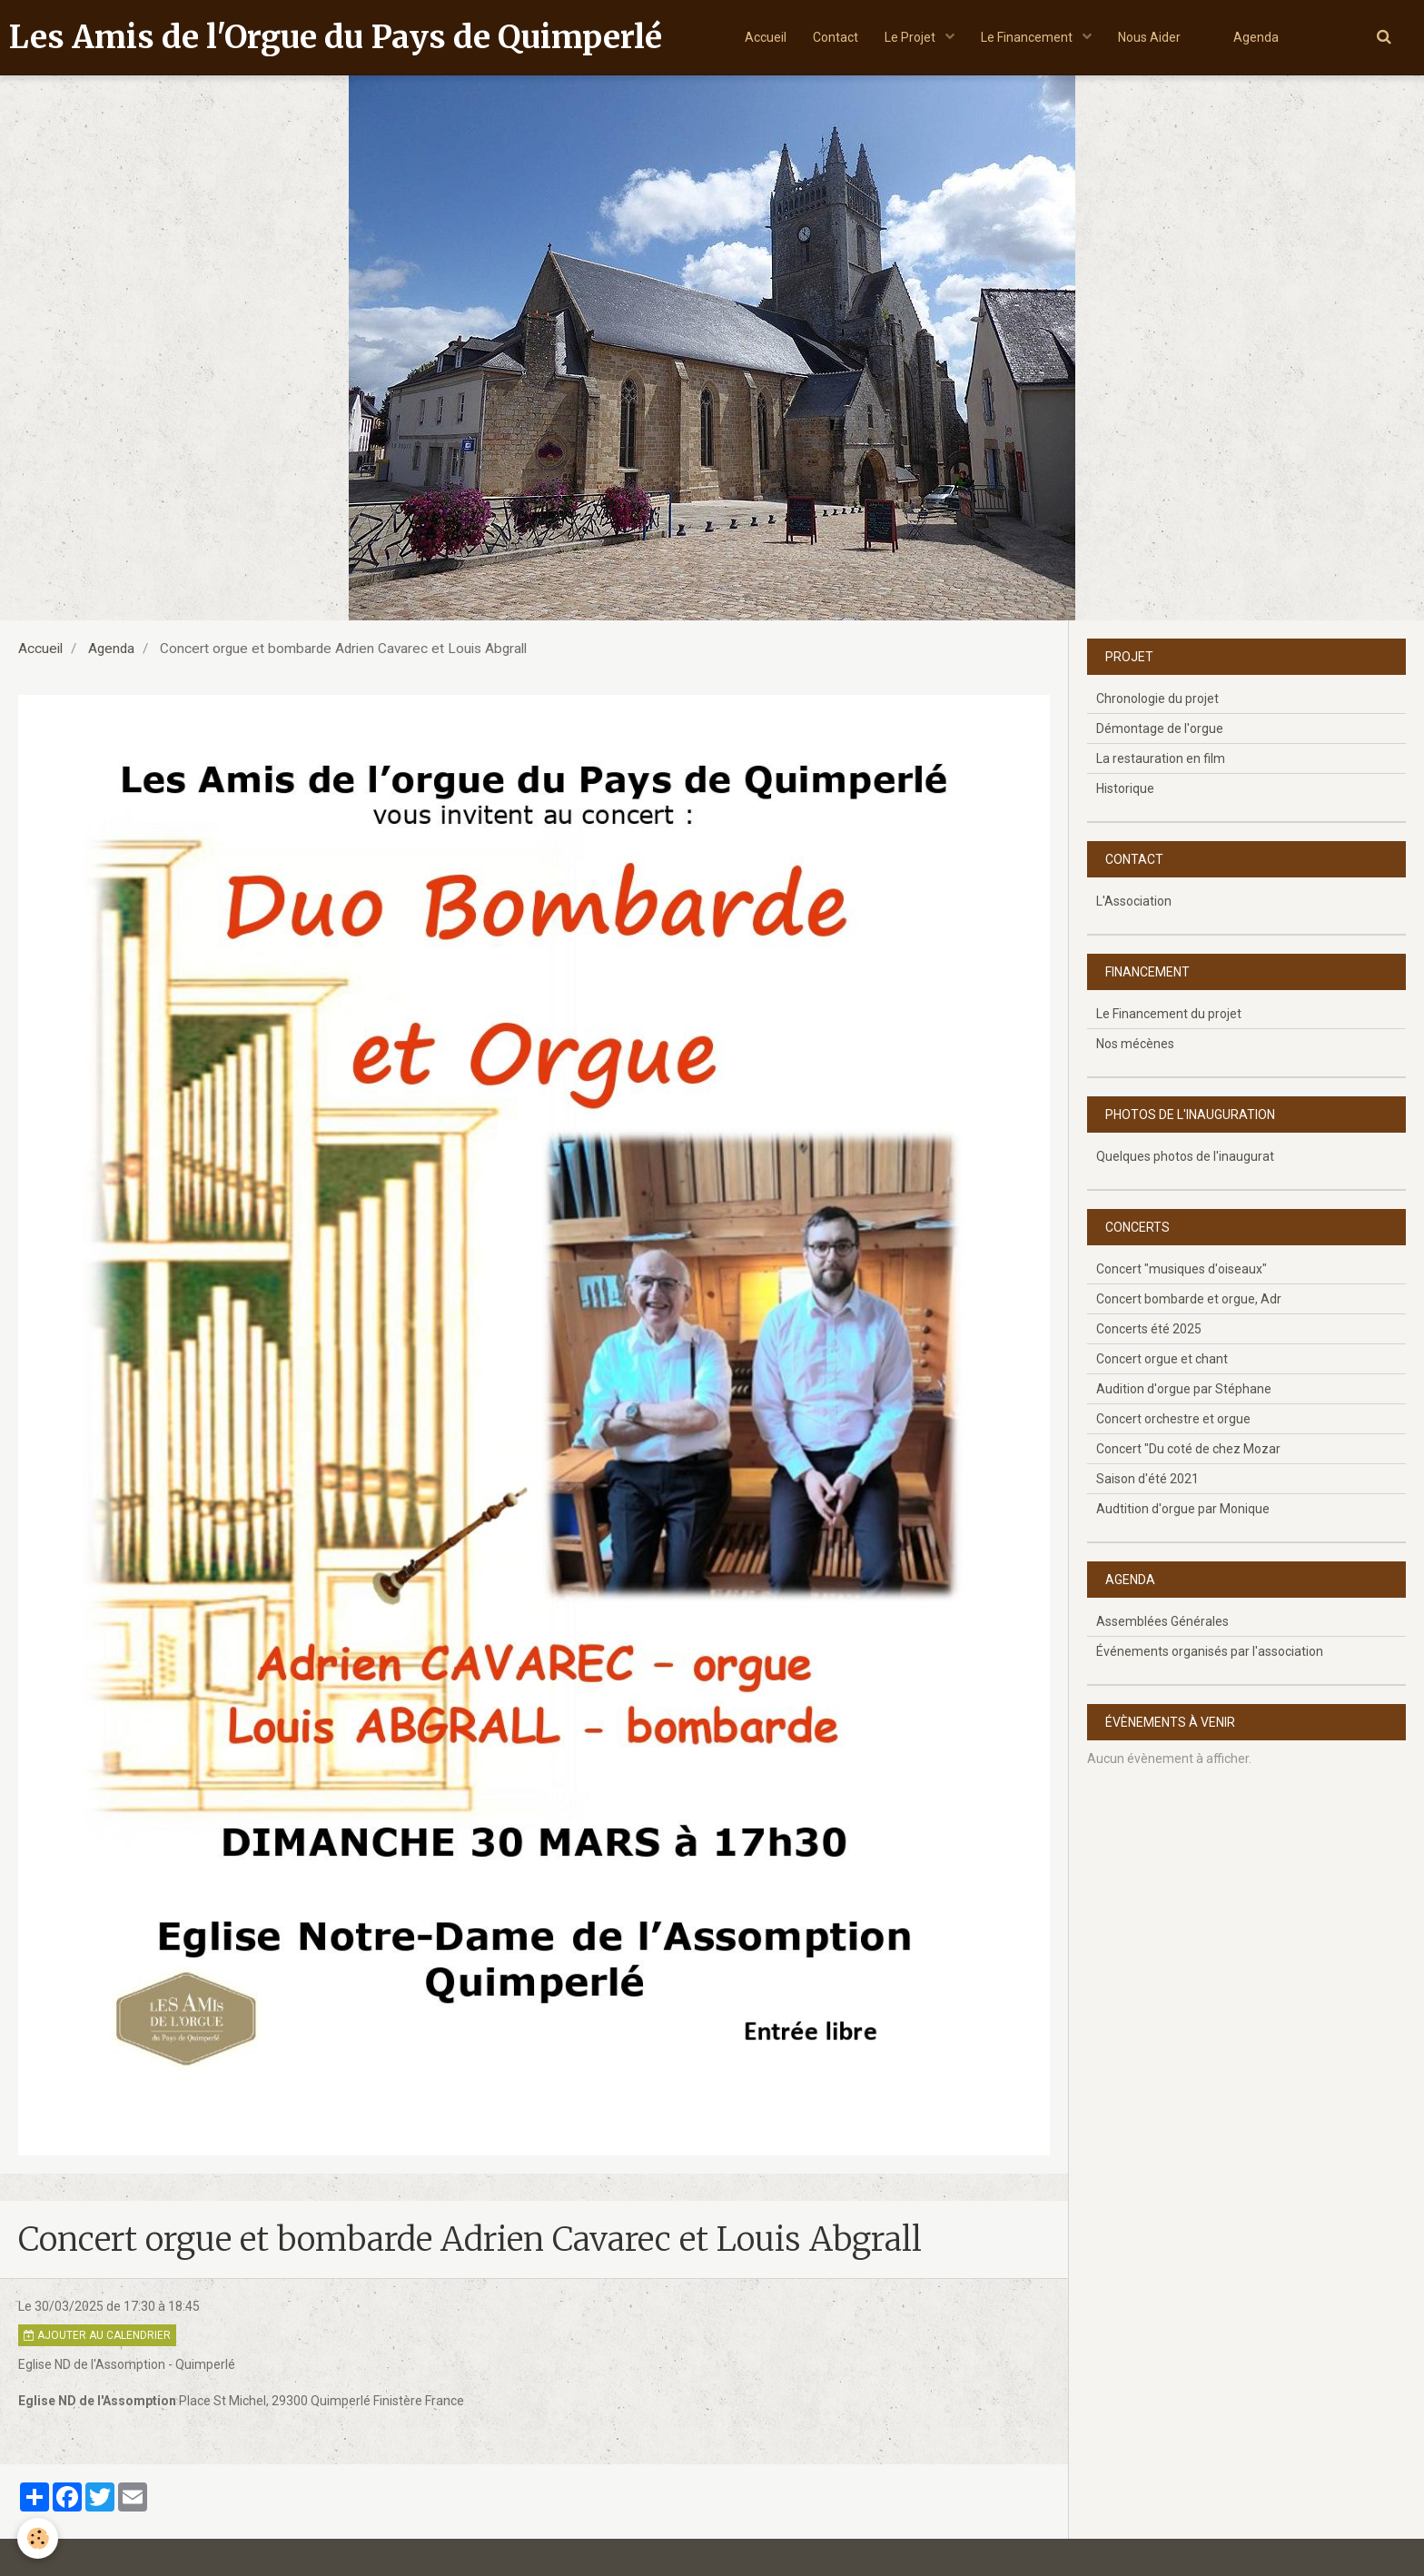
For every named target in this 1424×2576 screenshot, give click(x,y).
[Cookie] (38, 2538)
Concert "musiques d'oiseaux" (1181, 1269)
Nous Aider (1150, 37)
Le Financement (1028, 37)
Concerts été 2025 (1149, 1329)
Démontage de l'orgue (1159, 728)
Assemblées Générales (1162, 1621)
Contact (833, 37)
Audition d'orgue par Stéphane (1183, 1389)
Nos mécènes (1135, 1043)
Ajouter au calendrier (97, 2335)
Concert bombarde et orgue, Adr (1188, 1299)
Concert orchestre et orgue (1173, 1419)
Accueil (763, 37)
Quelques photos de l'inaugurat (1185, 1156)
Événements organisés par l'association (1209, 1651)
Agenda (1258, 37)
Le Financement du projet (1168, 1013)
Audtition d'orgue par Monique (1183, 1508)
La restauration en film (1160, 758)
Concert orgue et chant (1162, 1359)
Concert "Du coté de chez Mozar (1188, 1449)
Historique (1125, 788)
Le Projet (910, 37)
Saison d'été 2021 (1147, 1478)
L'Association (1134, 901)
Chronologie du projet (1157, 698)
